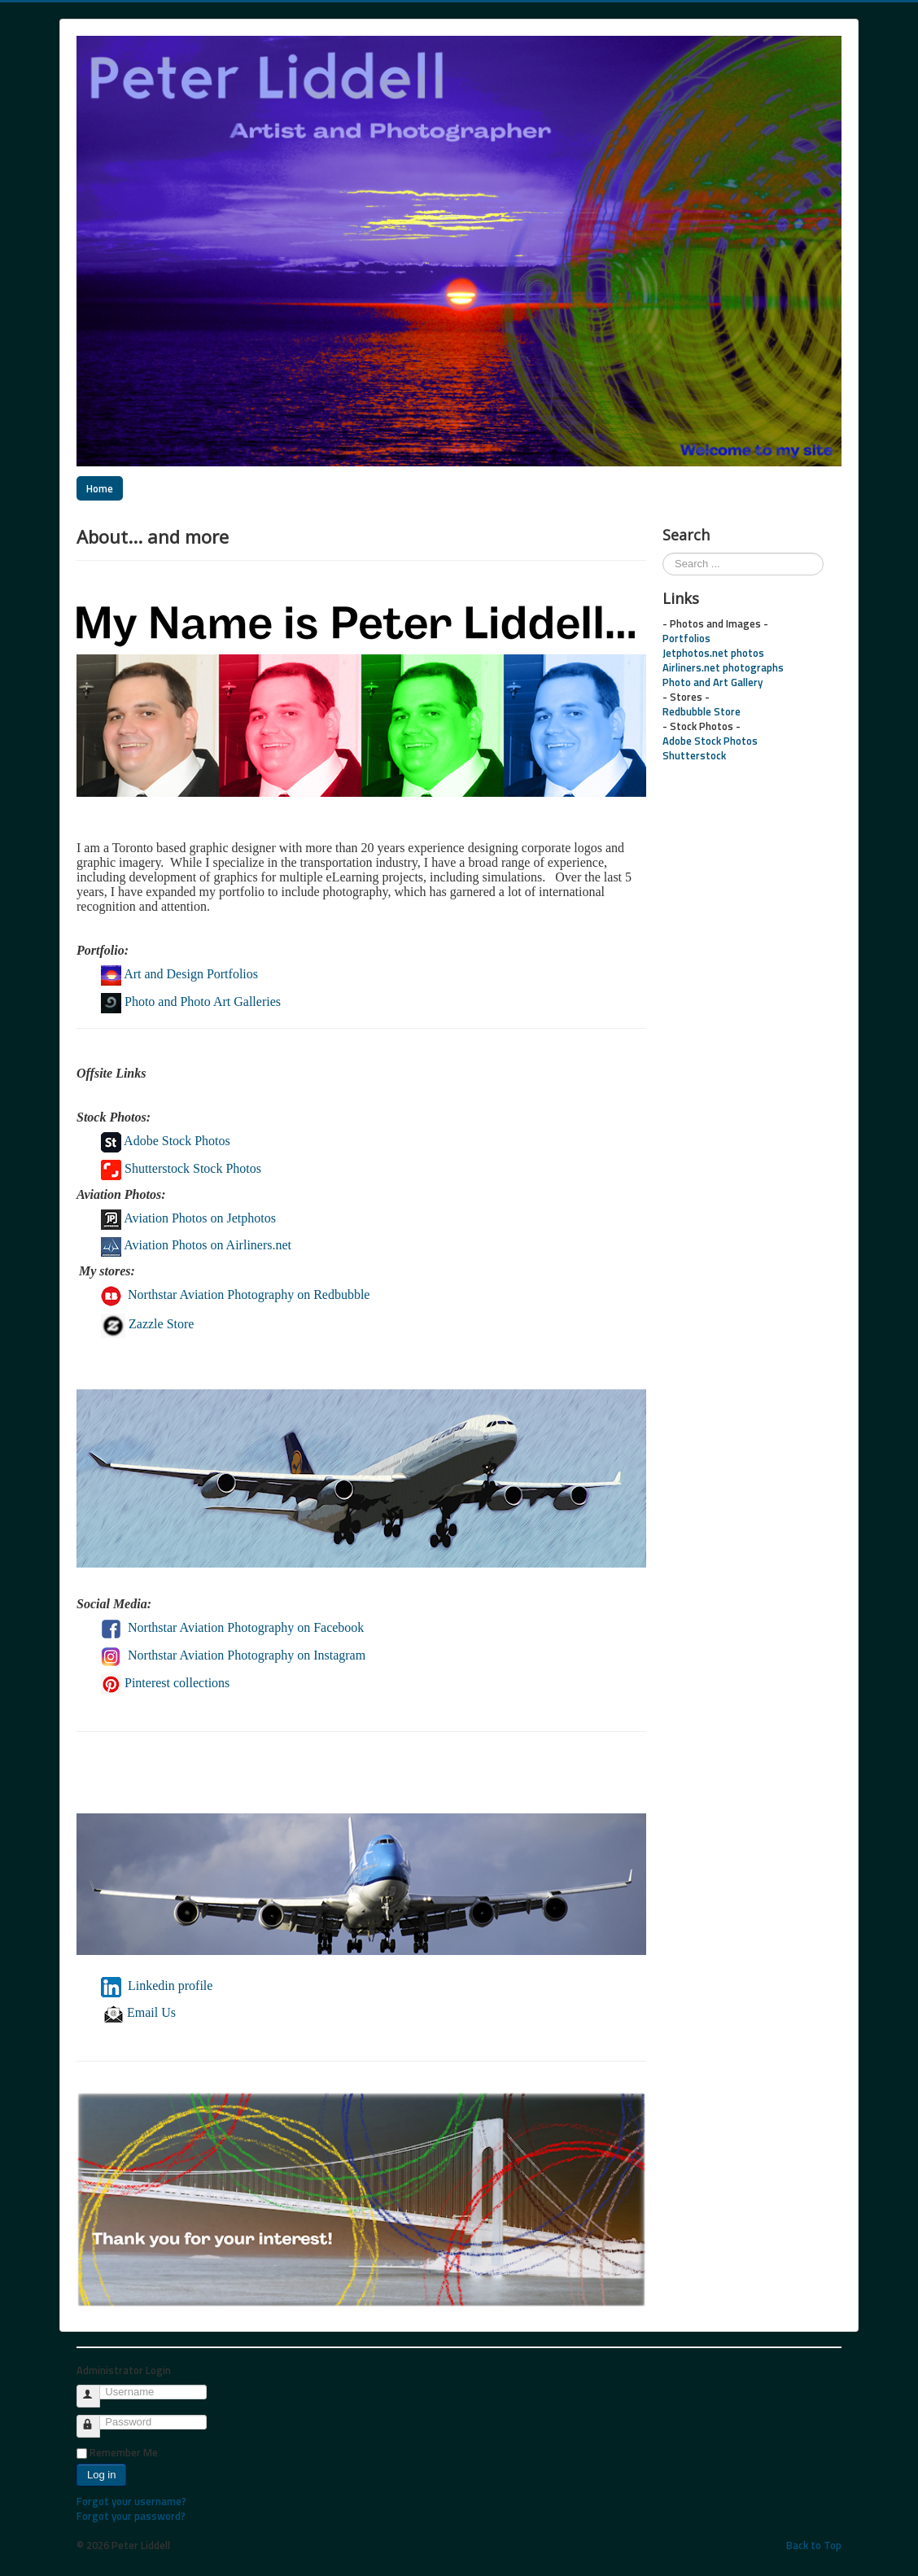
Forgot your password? (131, 2516)
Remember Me (124, 2452)
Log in (101, 2475)
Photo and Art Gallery (712, 682)
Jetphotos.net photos (713, 652)
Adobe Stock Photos (165, 1141)
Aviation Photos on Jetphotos (200, 1218)
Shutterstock (694, 755)
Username (95, 2389)
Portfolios (686, 638)
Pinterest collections (177, 1683)
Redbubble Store (701, 711)
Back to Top (814, 2545)
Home (99, 488)
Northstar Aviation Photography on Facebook (246, 1627)
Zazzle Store (147, 1324)
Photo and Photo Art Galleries (203, 1001)
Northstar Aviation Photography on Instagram (248, 1655)
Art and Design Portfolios (191, 974)
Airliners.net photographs (723, 667)
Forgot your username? (131, 2501)
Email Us (139, 2012)
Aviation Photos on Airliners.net (207, 1245)
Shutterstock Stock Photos (181, 1168)
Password (95, 2419)
